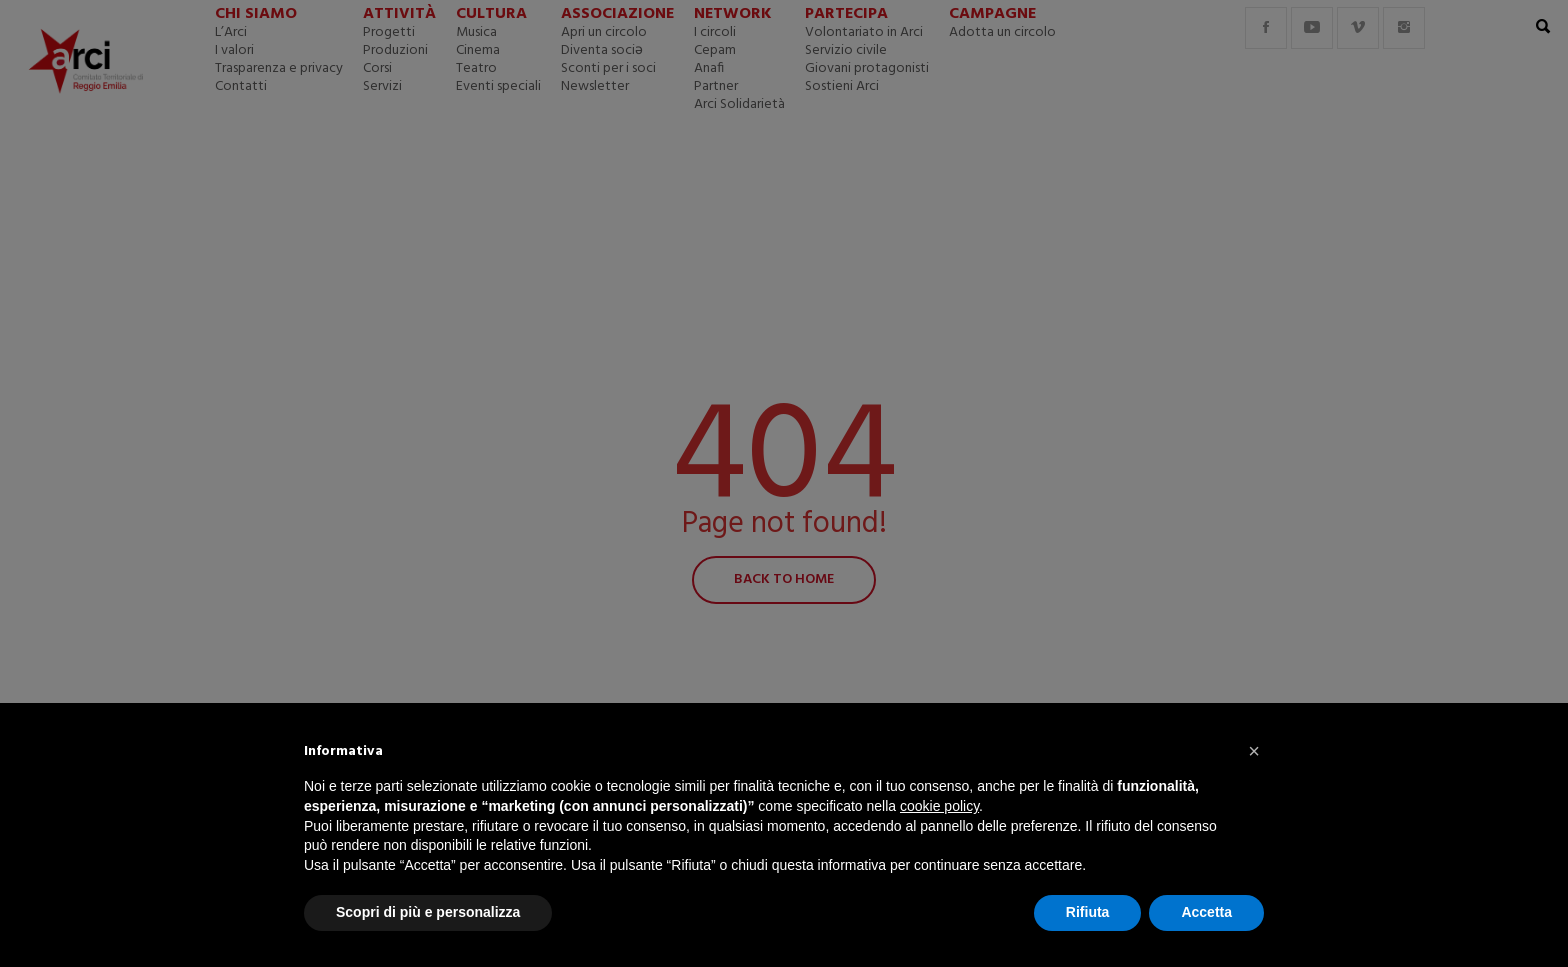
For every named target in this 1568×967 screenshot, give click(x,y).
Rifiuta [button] (1088, 912)
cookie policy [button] (939, 806)
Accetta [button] (1206, 912)
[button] (1254, 751)
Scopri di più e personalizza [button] (428, 912)
